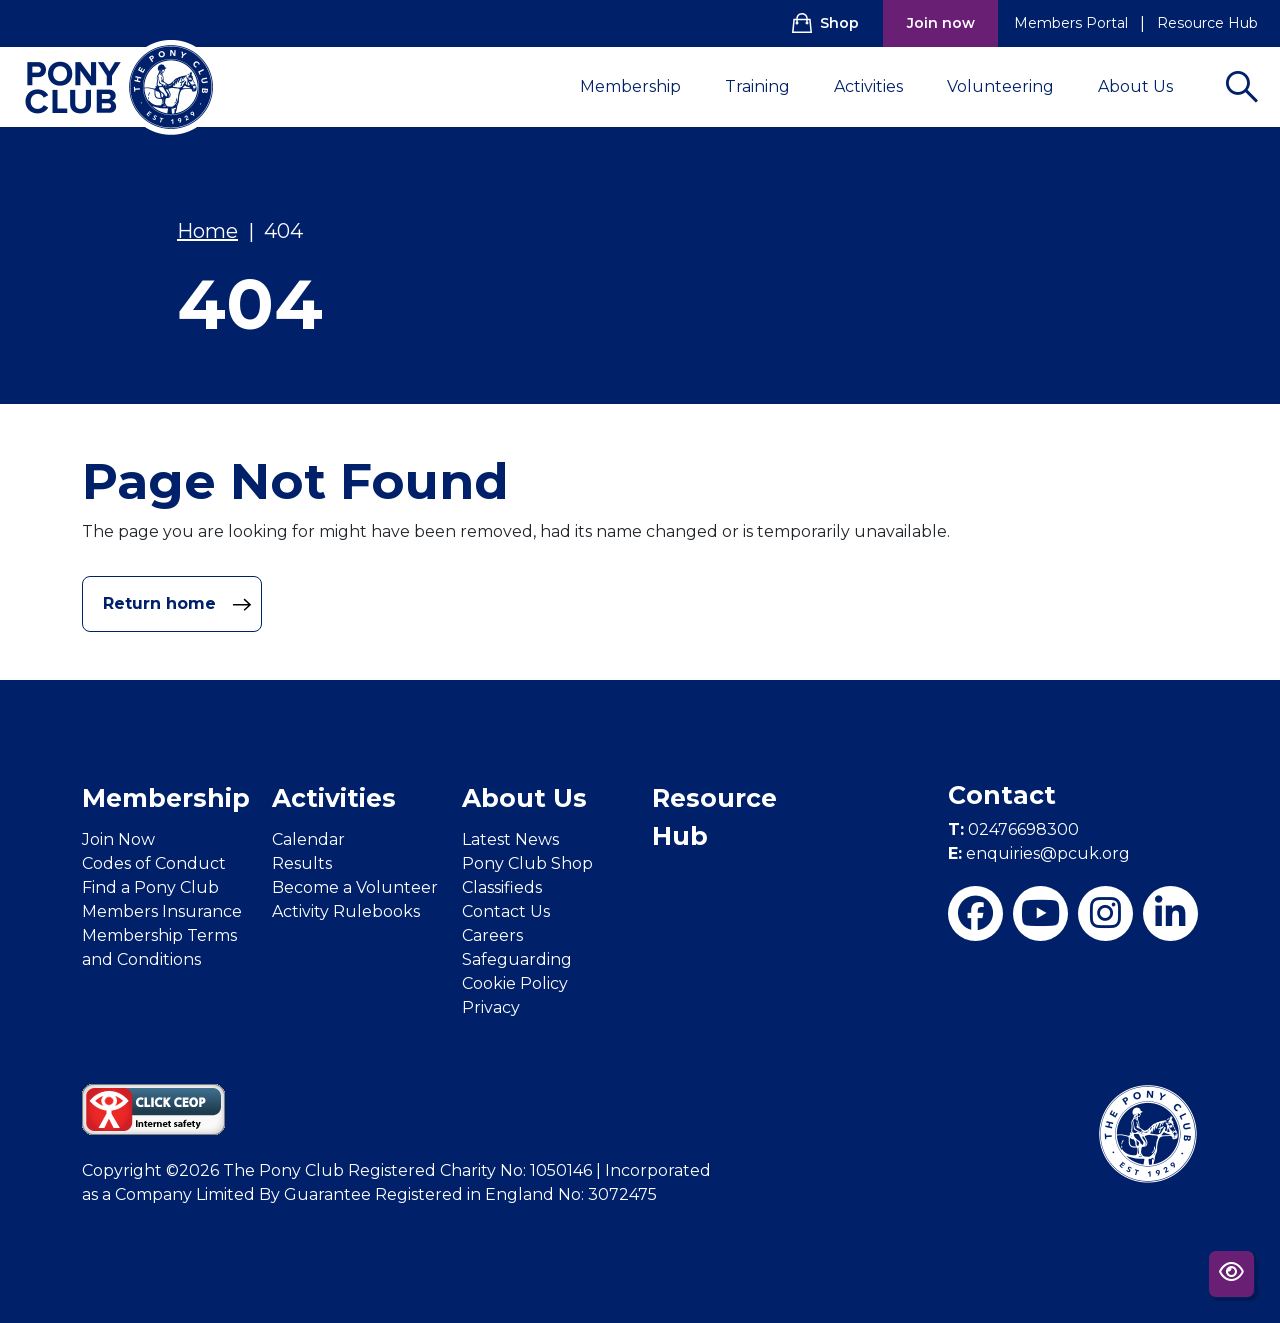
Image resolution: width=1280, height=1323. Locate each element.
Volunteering (1012, 86)
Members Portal (1071, 23)
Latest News (510, 839)
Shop (825, 23)
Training (769, 86)
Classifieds (502, 887)
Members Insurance (162, 911)
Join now (941, 23)
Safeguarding (517, 959)
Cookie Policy (515, 983)
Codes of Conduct (154, 863)
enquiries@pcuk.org (1039, 853)
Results (302, 863)
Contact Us (506, 911)
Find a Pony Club (150, 887)
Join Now (118, 839)
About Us (1147, 86)
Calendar (308, 839)
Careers (492, 935)
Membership (642, 86)
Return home (177, 604)
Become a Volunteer (355, 887)
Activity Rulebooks (346, 911)
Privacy (491, 1007)
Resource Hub (1207, 23)
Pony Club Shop (527, 863)
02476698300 (1013, 829)
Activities (880, 86)
